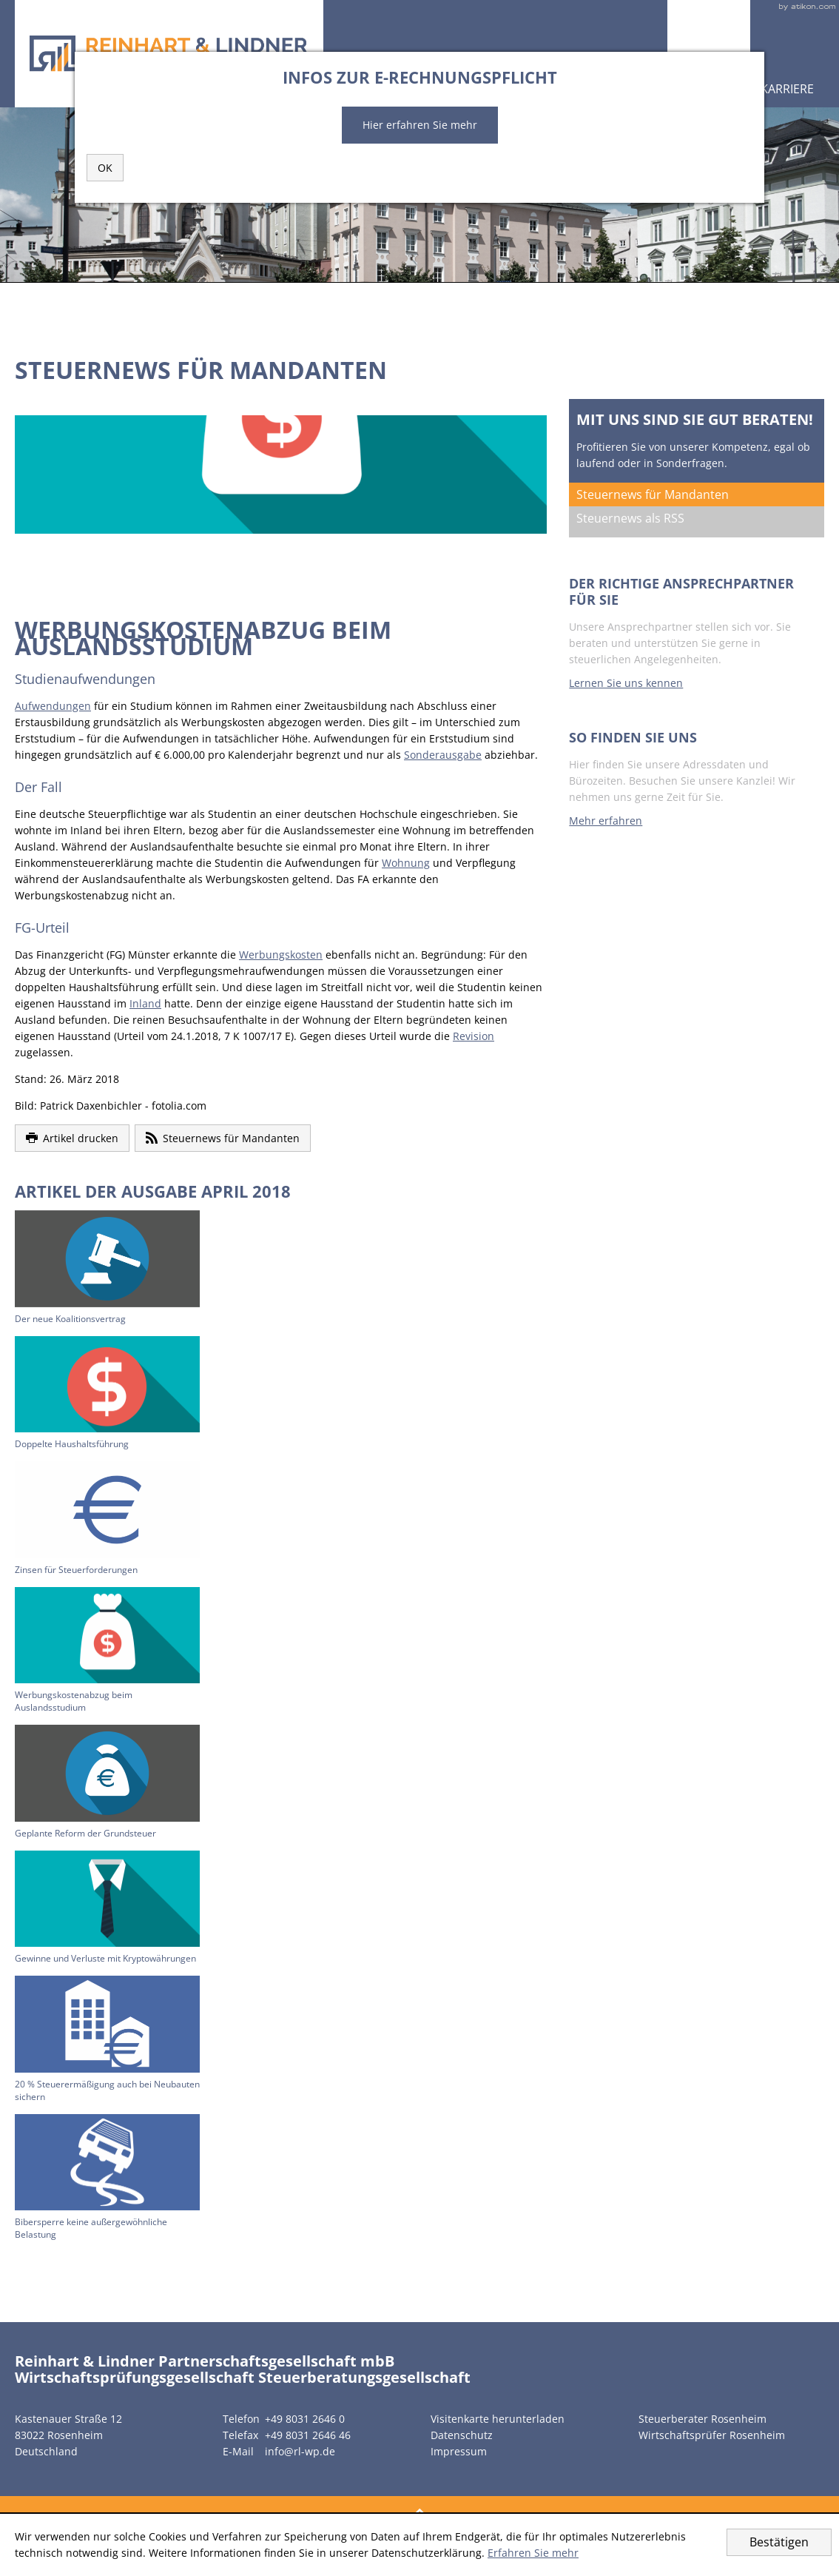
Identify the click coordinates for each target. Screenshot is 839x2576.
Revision (473, 1036)
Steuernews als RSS (630, 518)
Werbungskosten (281, 954)
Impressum (459, 2451)
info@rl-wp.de (300, 2451)
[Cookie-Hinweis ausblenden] (779, 2542)
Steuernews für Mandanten (652, 494)
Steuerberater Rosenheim (702, 2419)
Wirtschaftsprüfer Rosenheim (711, 2435)
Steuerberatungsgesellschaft (364, 2377)
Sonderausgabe (443, 755)
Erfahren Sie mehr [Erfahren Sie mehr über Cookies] (533, 2553)
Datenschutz (462, 2435)
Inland (145, 1003)
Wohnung (406, 863)
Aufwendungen (53, 706)
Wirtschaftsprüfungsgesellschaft (135, 2377)
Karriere (787, 89)
